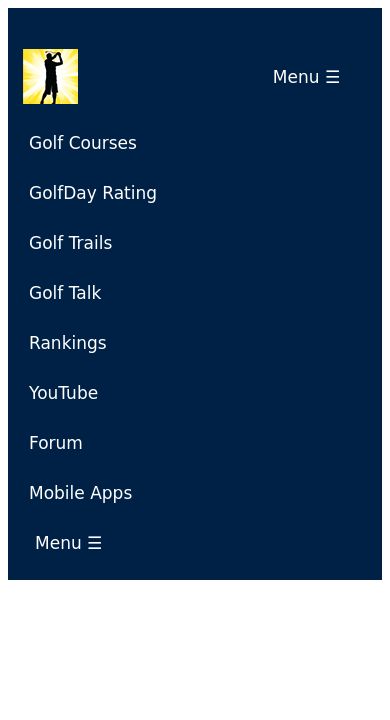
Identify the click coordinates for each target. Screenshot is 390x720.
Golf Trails (70, 243)
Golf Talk (65, 293)
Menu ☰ (312, 77)
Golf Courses (83, 143)
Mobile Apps (80, 493)
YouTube (63, 393)
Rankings (68, 343)
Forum (56, 443)
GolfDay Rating (93, 193)
